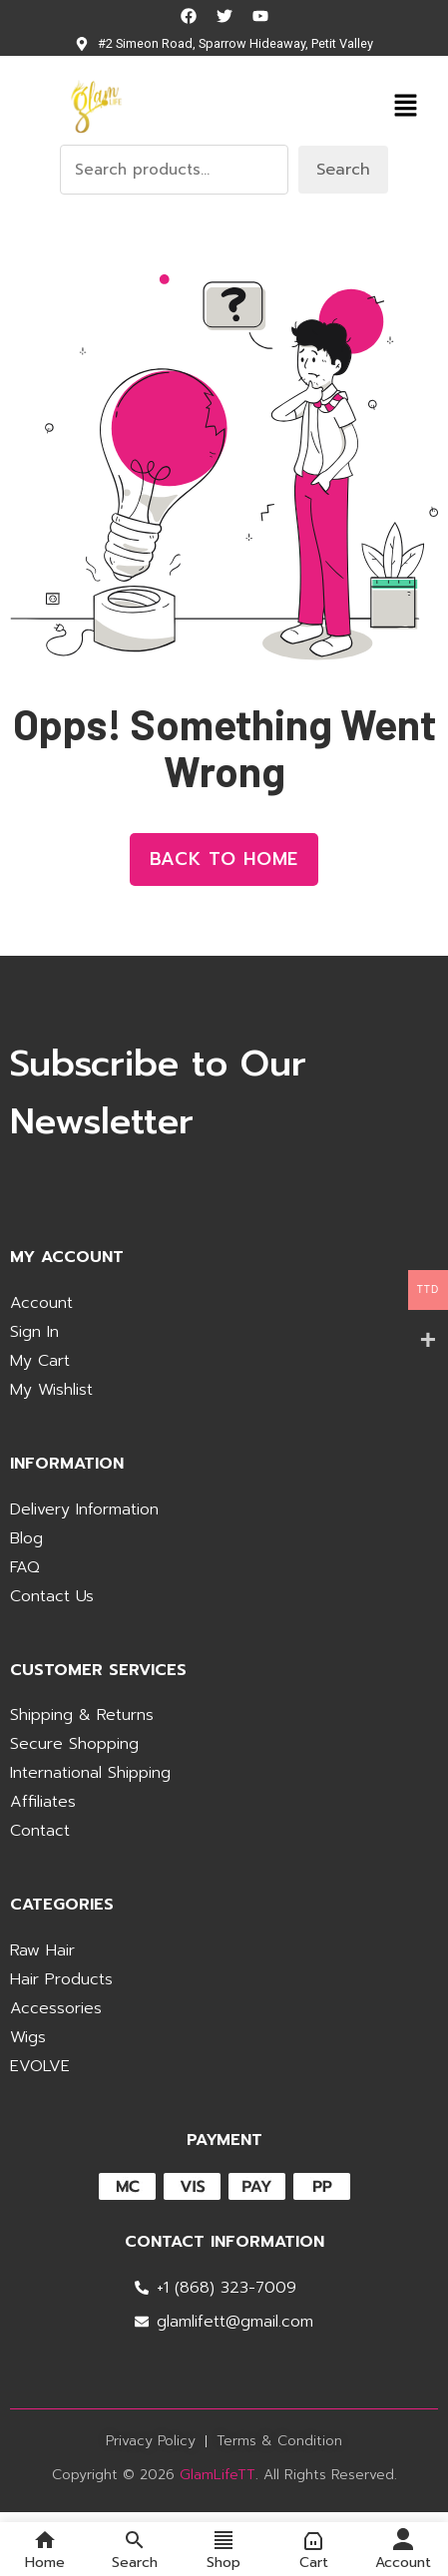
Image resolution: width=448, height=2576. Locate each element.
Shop (223, 2549)
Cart (313, 2549)
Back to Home (224, 859)
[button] (405, 105)
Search (343, 170)
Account (403, 2549)
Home (45, 2549)
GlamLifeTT (217, 2474)
